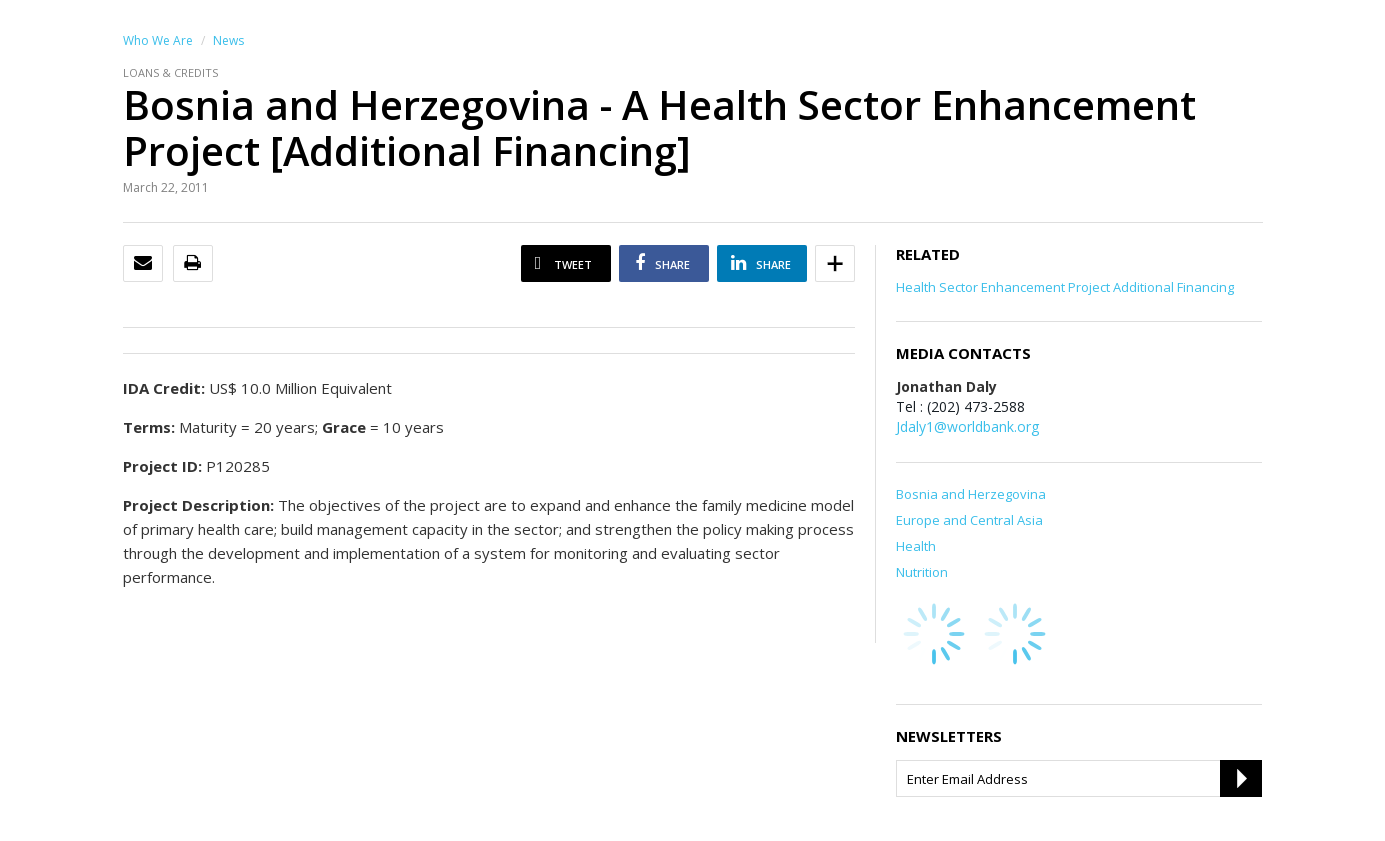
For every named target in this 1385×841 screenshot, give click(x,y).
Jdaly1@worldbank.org (967, 426)
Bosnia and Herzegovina (971, 494)
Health (916, 546)
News (228, 40)
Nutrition (922, 572)
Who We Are (158, 40)
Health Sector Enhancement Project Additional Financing (1065, 287)
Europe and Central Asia (969, 520)
